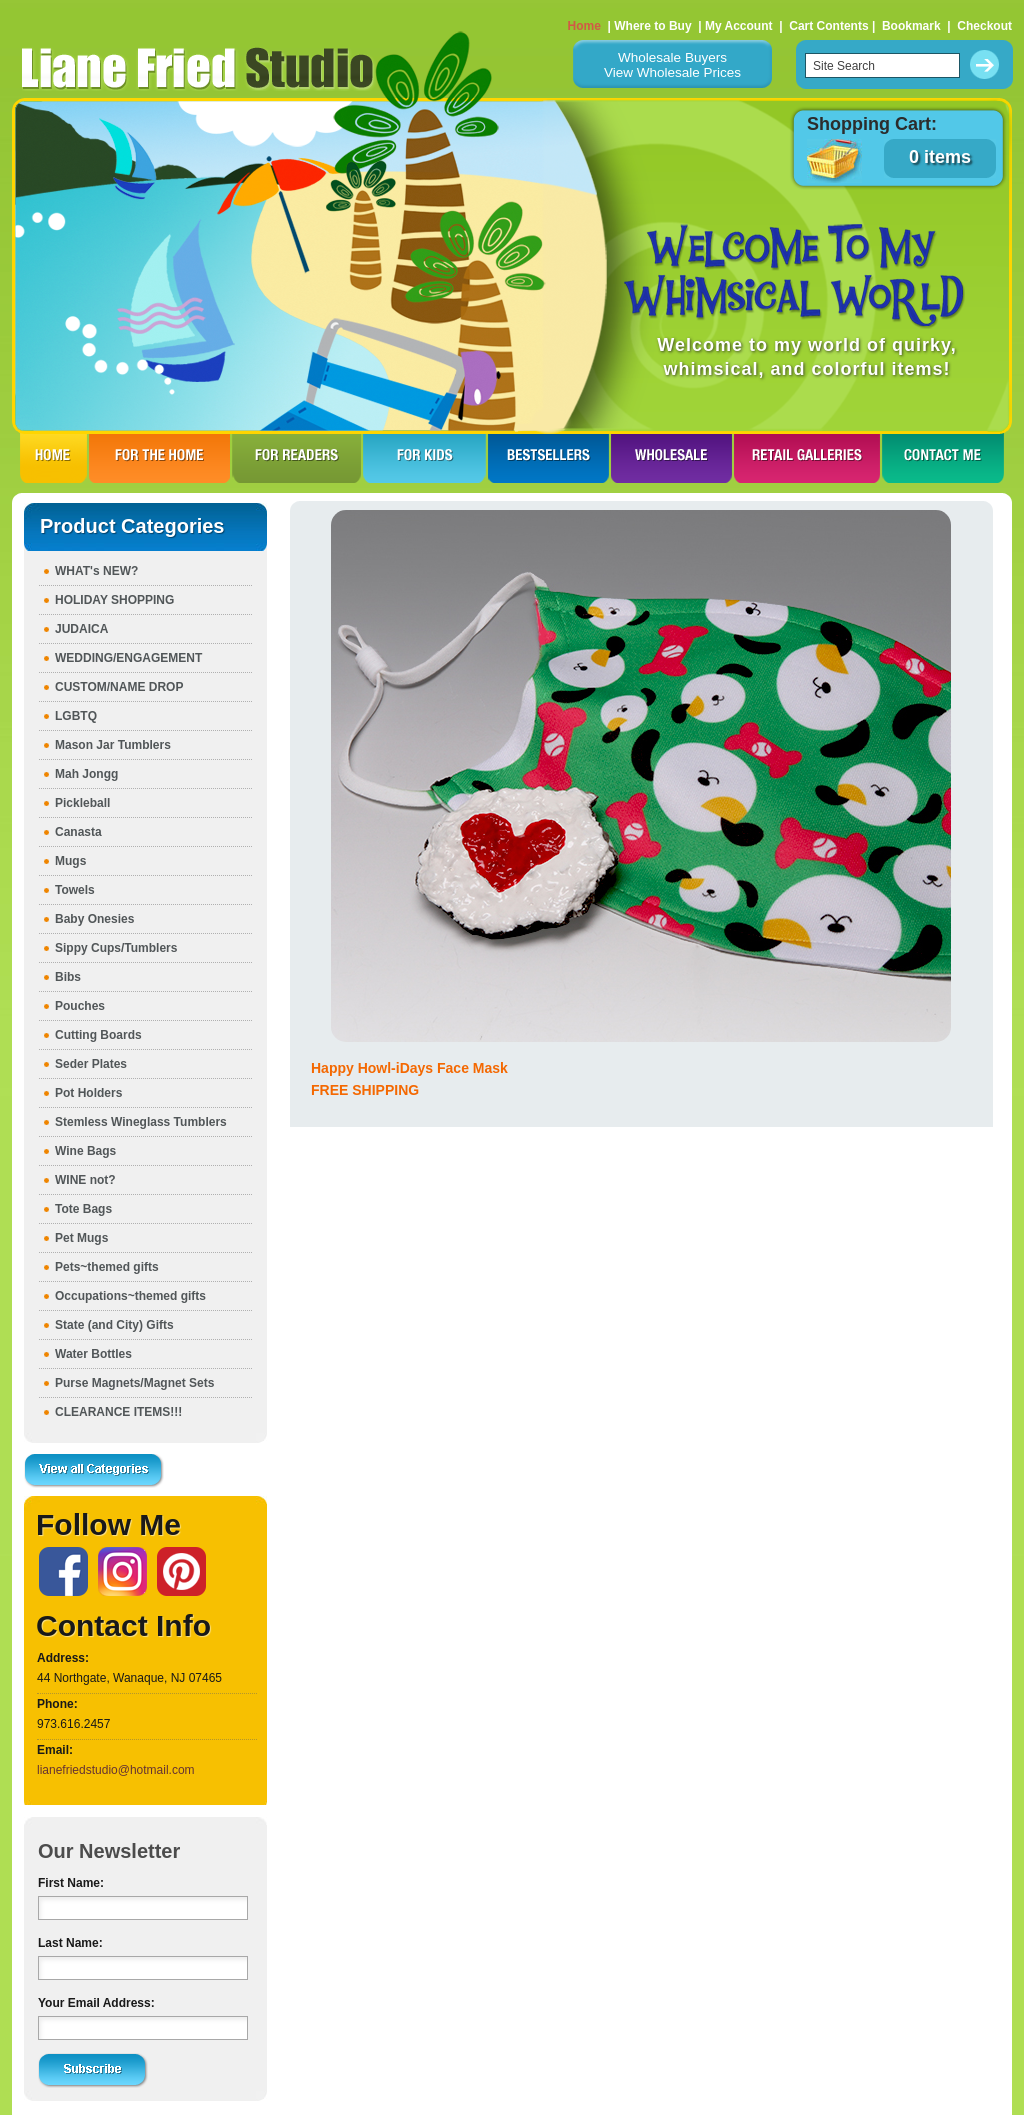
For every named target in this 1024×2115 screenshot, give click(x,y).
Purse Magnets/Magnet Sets (134, 1383)
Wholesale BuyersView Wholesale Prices (672, 65)
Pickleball (82, 803)
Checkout (984, 26)
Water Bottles (93, 1354)
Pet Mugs (81, 1238)
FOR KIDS (424, 458)
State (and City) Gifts (114, 1325)
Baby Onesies (94, 919)
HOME (53, 458)
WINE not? (85, 1180)
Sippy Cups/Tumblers (116, 948)
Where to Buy (652, 26)
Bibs (68, 977)
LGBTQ (76, 716)
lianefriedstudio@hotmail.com (116, 1770)
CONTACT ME (943, 458)
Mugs (70, 861)
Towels (75, 890)
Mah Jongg (86, 774)
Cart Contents (828, 26)
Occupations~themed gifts (130, 1296)
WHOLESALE (671, 458)
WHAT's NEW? (96, 571)
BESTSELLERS (548, 458)
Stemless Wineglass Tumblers (141, 1122)
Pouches (80, 1006)
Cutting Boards (98, 1035)
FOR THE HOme (159, 458)
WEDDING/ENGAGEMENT (128, 658)
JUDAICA (81, 629)
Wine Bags (85, 1151)
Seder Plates (91, 1064)
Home (584, 26)
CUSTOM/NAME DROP (119, 687)
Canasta (78, 832)
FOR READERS (296, 458)
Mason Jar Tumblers (113, 745)
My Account (739, 26)
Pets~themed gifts (107, 1267)
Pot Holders (88, 1093)
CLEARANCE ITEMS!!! (118, 1412)
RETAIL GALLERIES (807, 458)
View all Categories (94, 1471)
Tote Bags (83, 1209)
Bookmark (911, 26)
